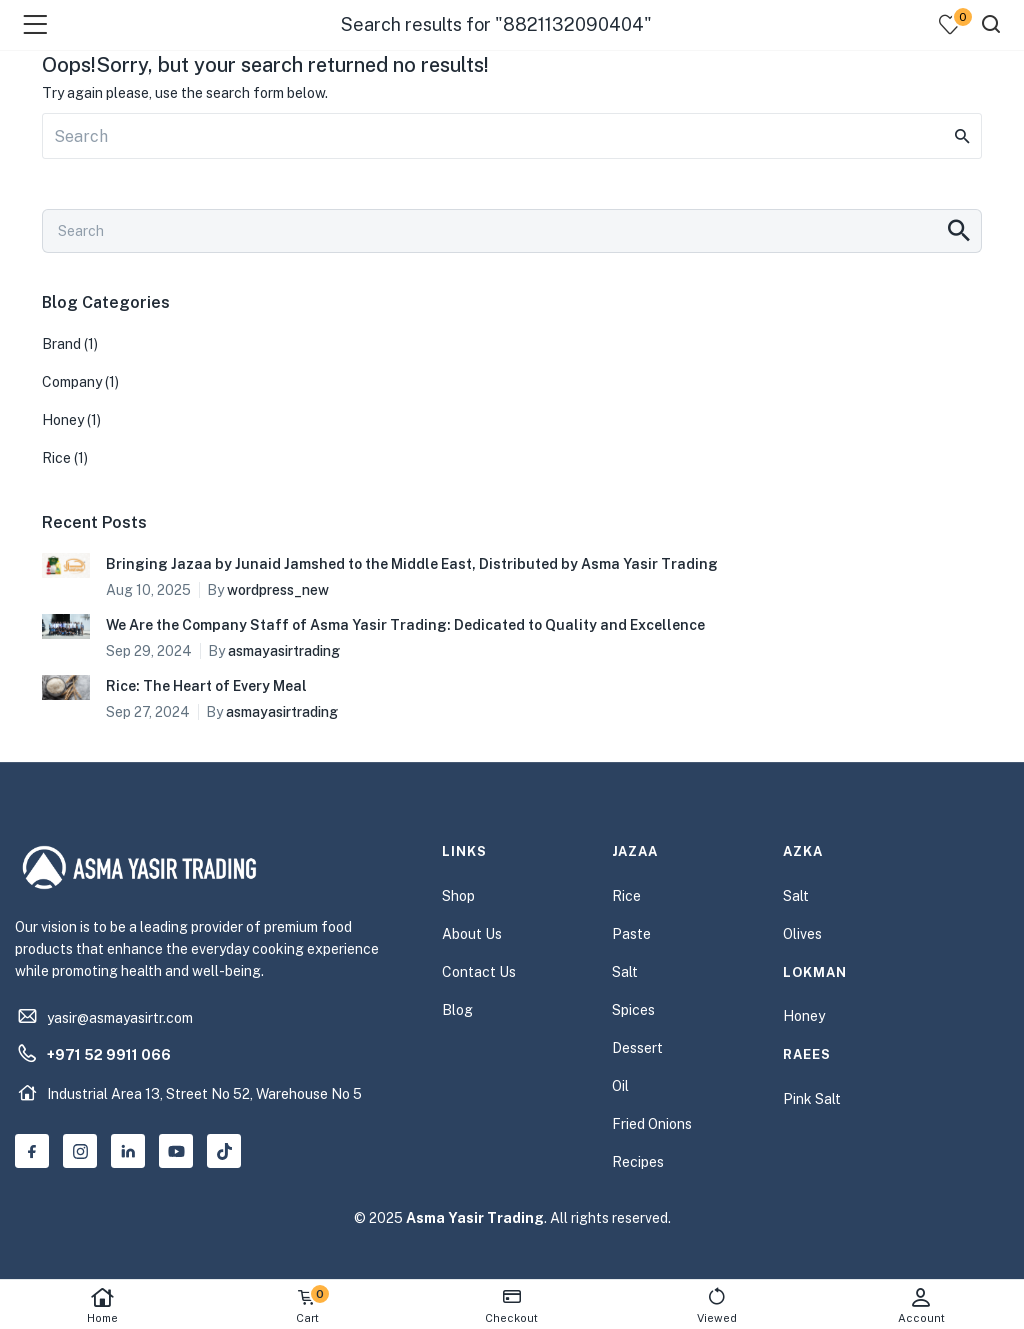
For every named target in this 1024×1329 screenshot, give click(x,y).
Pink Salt (812, 1099)
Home (102, 1305)
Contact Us (479, 972)
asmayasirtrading (284, 651)
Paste (631, 934)
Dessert (637, 1048)
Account (921, 1305)
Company (72, 382)
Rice (56, 458)
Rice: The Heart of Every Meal (206, 686)
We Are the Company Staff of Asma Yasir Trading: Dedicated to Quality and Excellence (405, 625)
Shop (458, 896)
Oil (620, 1086)
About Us (472, 934)
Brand (61, 344)
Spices (633, 1010)
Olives (802, 934)
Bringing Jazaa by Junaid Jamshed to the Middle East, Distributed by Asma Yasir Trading (412, 564)
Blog (457, 1010)
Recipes (638, 1162)
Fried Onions (652, 1124)
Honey (63, 420)
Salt (625, 972)
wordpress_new (278, 590)
